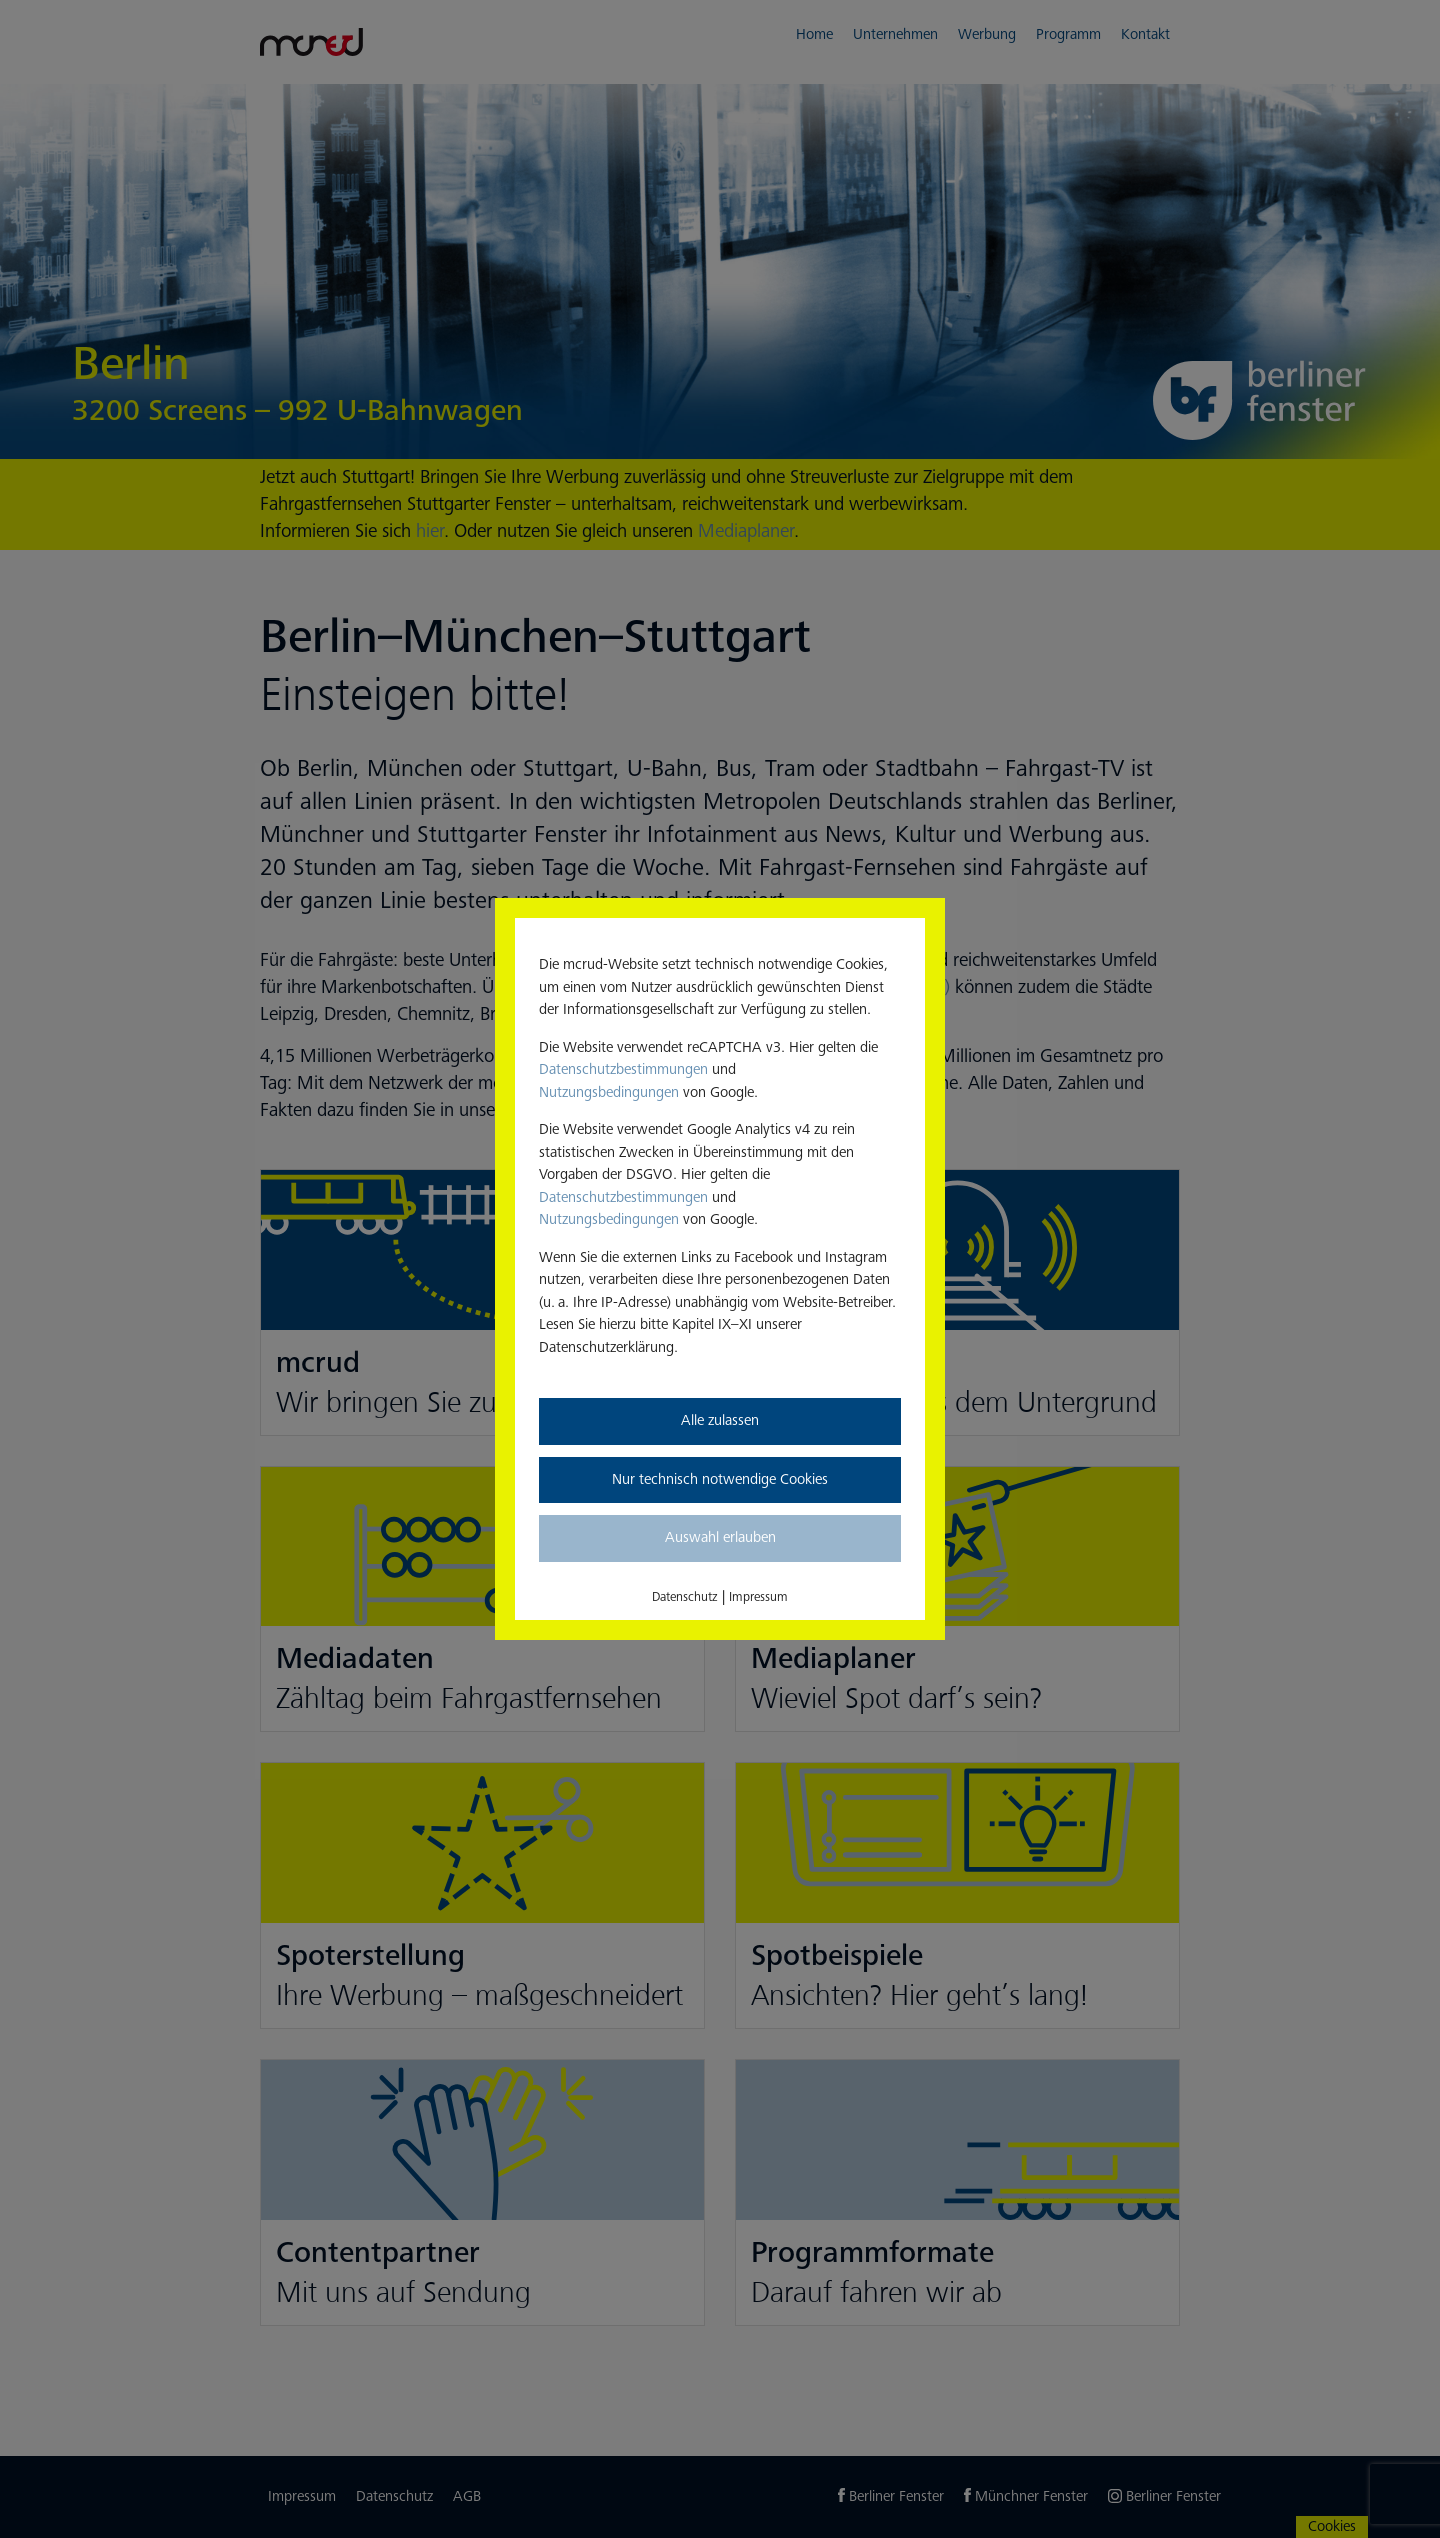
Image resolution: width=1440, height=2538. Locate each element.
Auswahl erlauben (720, 1537)
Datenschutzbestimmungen (623, 1069)
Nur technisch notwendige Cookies (720, 1479)
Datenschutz (685, 1597)
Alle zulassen (720, 1420)
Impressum (758, 1597)
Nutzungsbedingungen (609, 1092)
